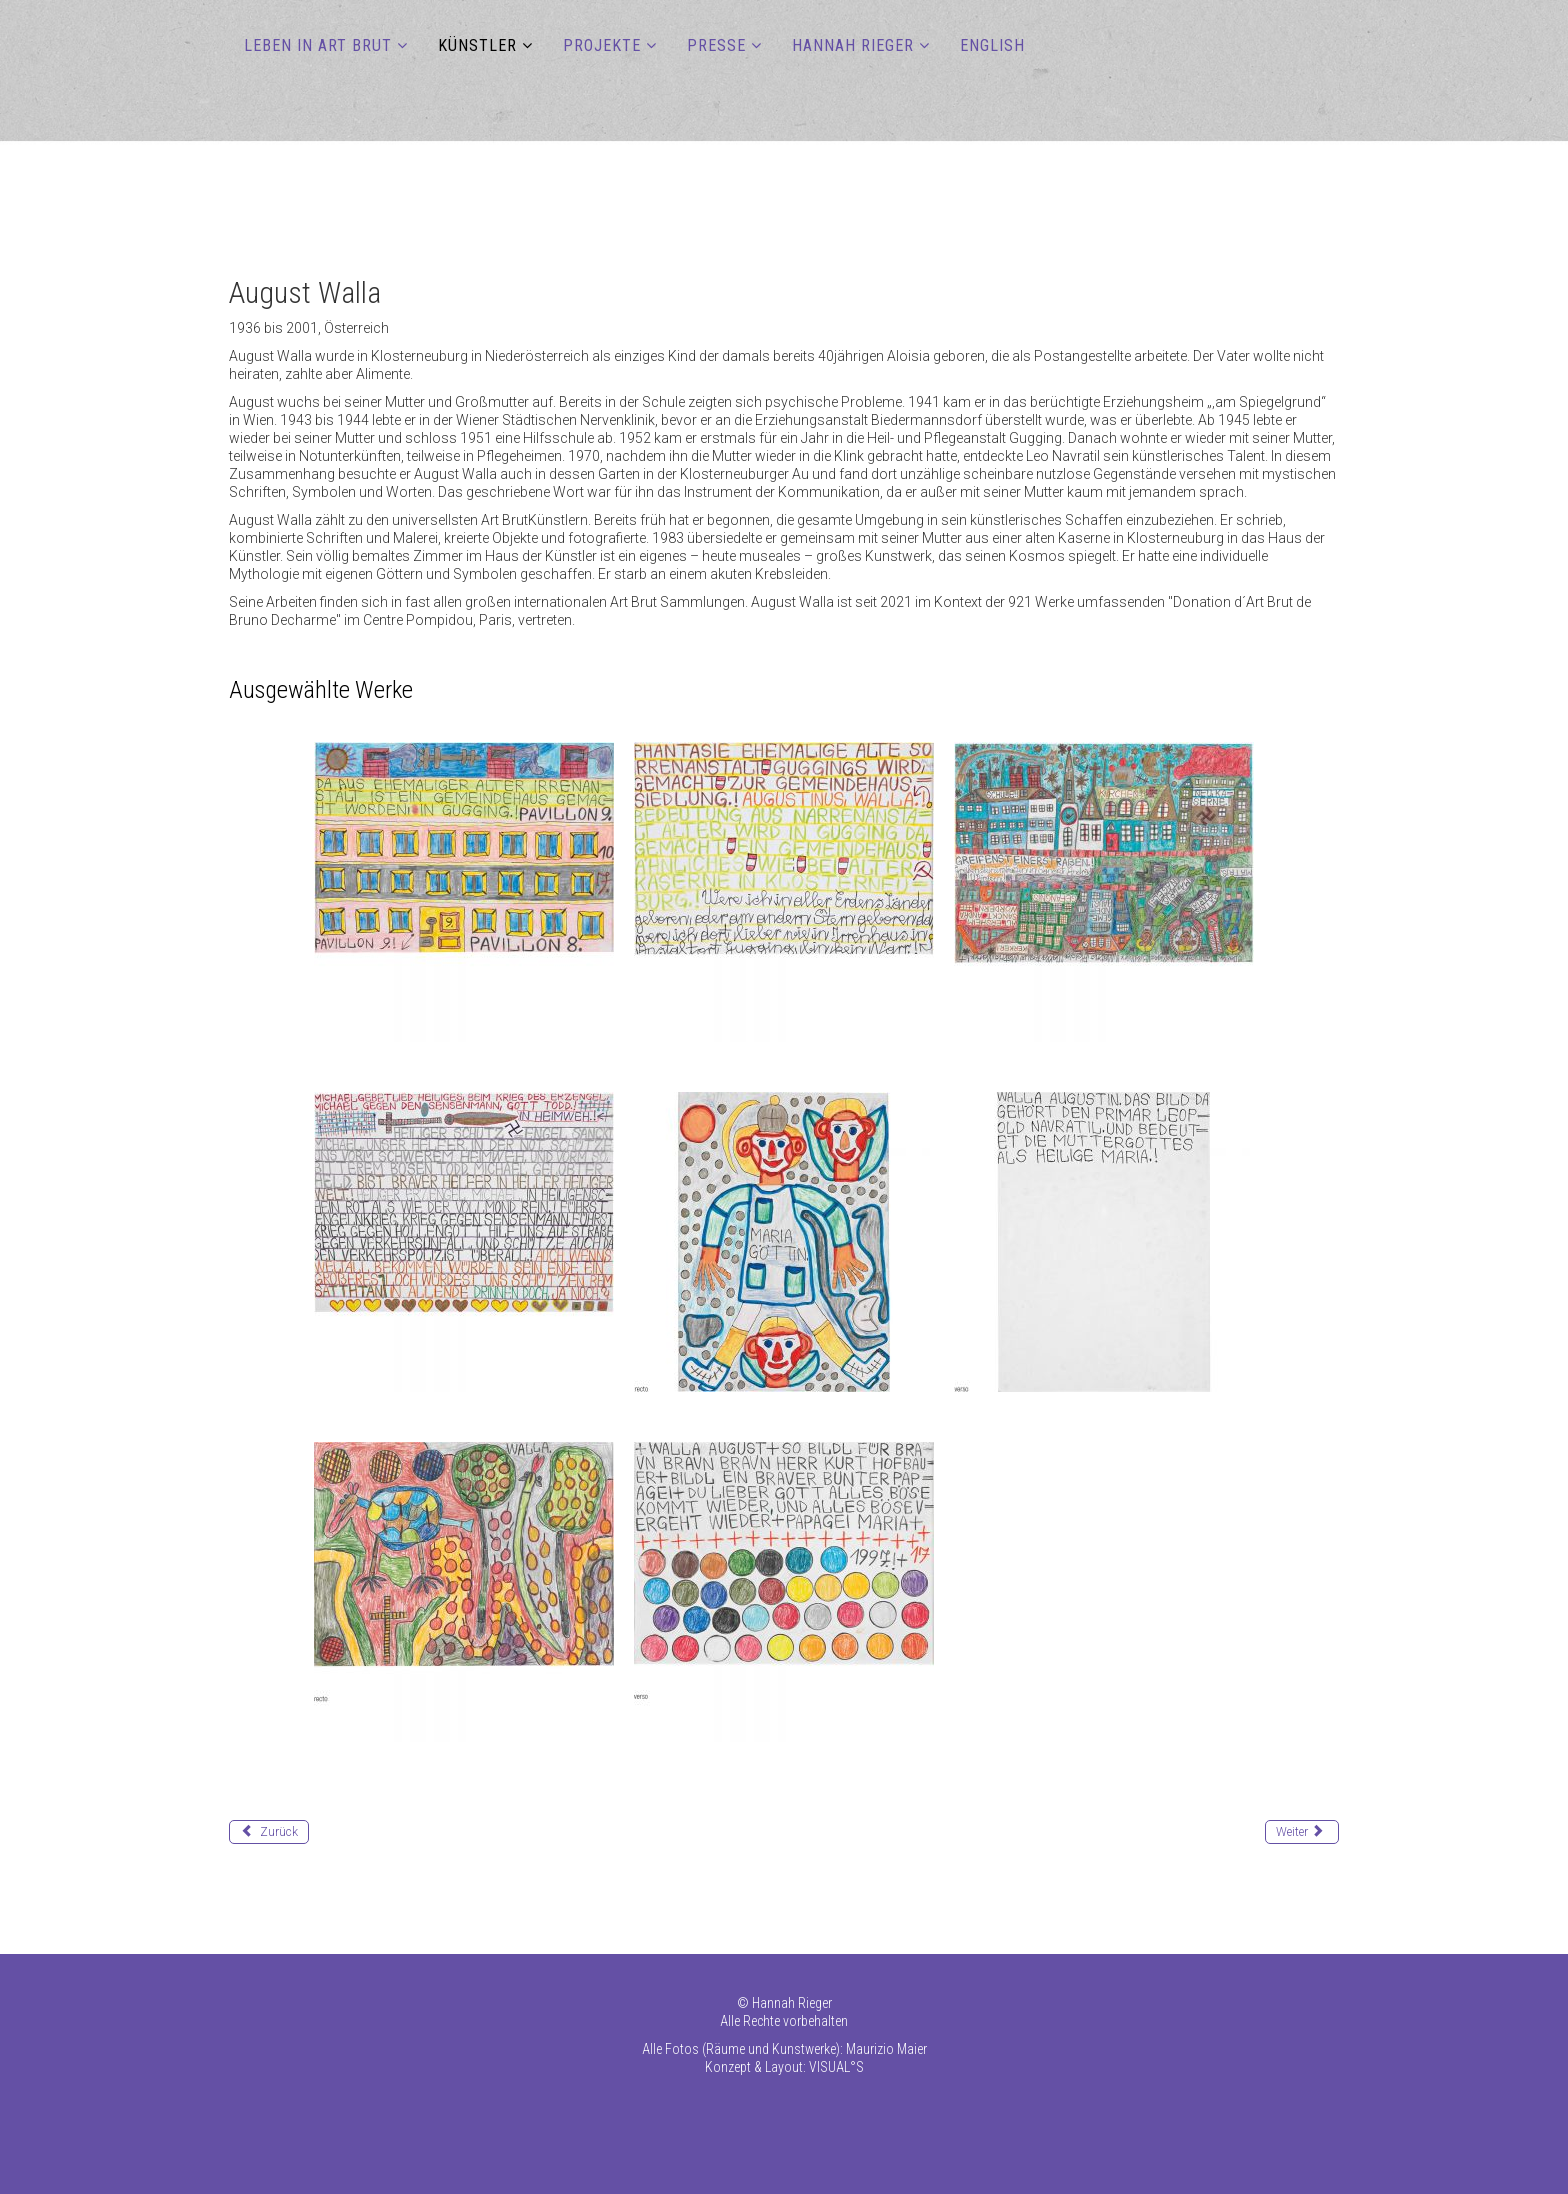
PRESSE (716, 45)
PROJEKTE (602, 45)
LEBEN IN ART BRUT (318, 45)
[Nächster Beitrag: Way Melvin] (1302, 1832)
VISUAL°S (836, 2067)
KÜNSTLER (477, 45)
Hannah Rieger (792, 2003)
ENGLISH (992, 45)
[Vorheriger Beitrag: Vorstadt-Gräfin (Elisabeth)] (269, 1832)
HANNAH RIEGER (853, 45)
